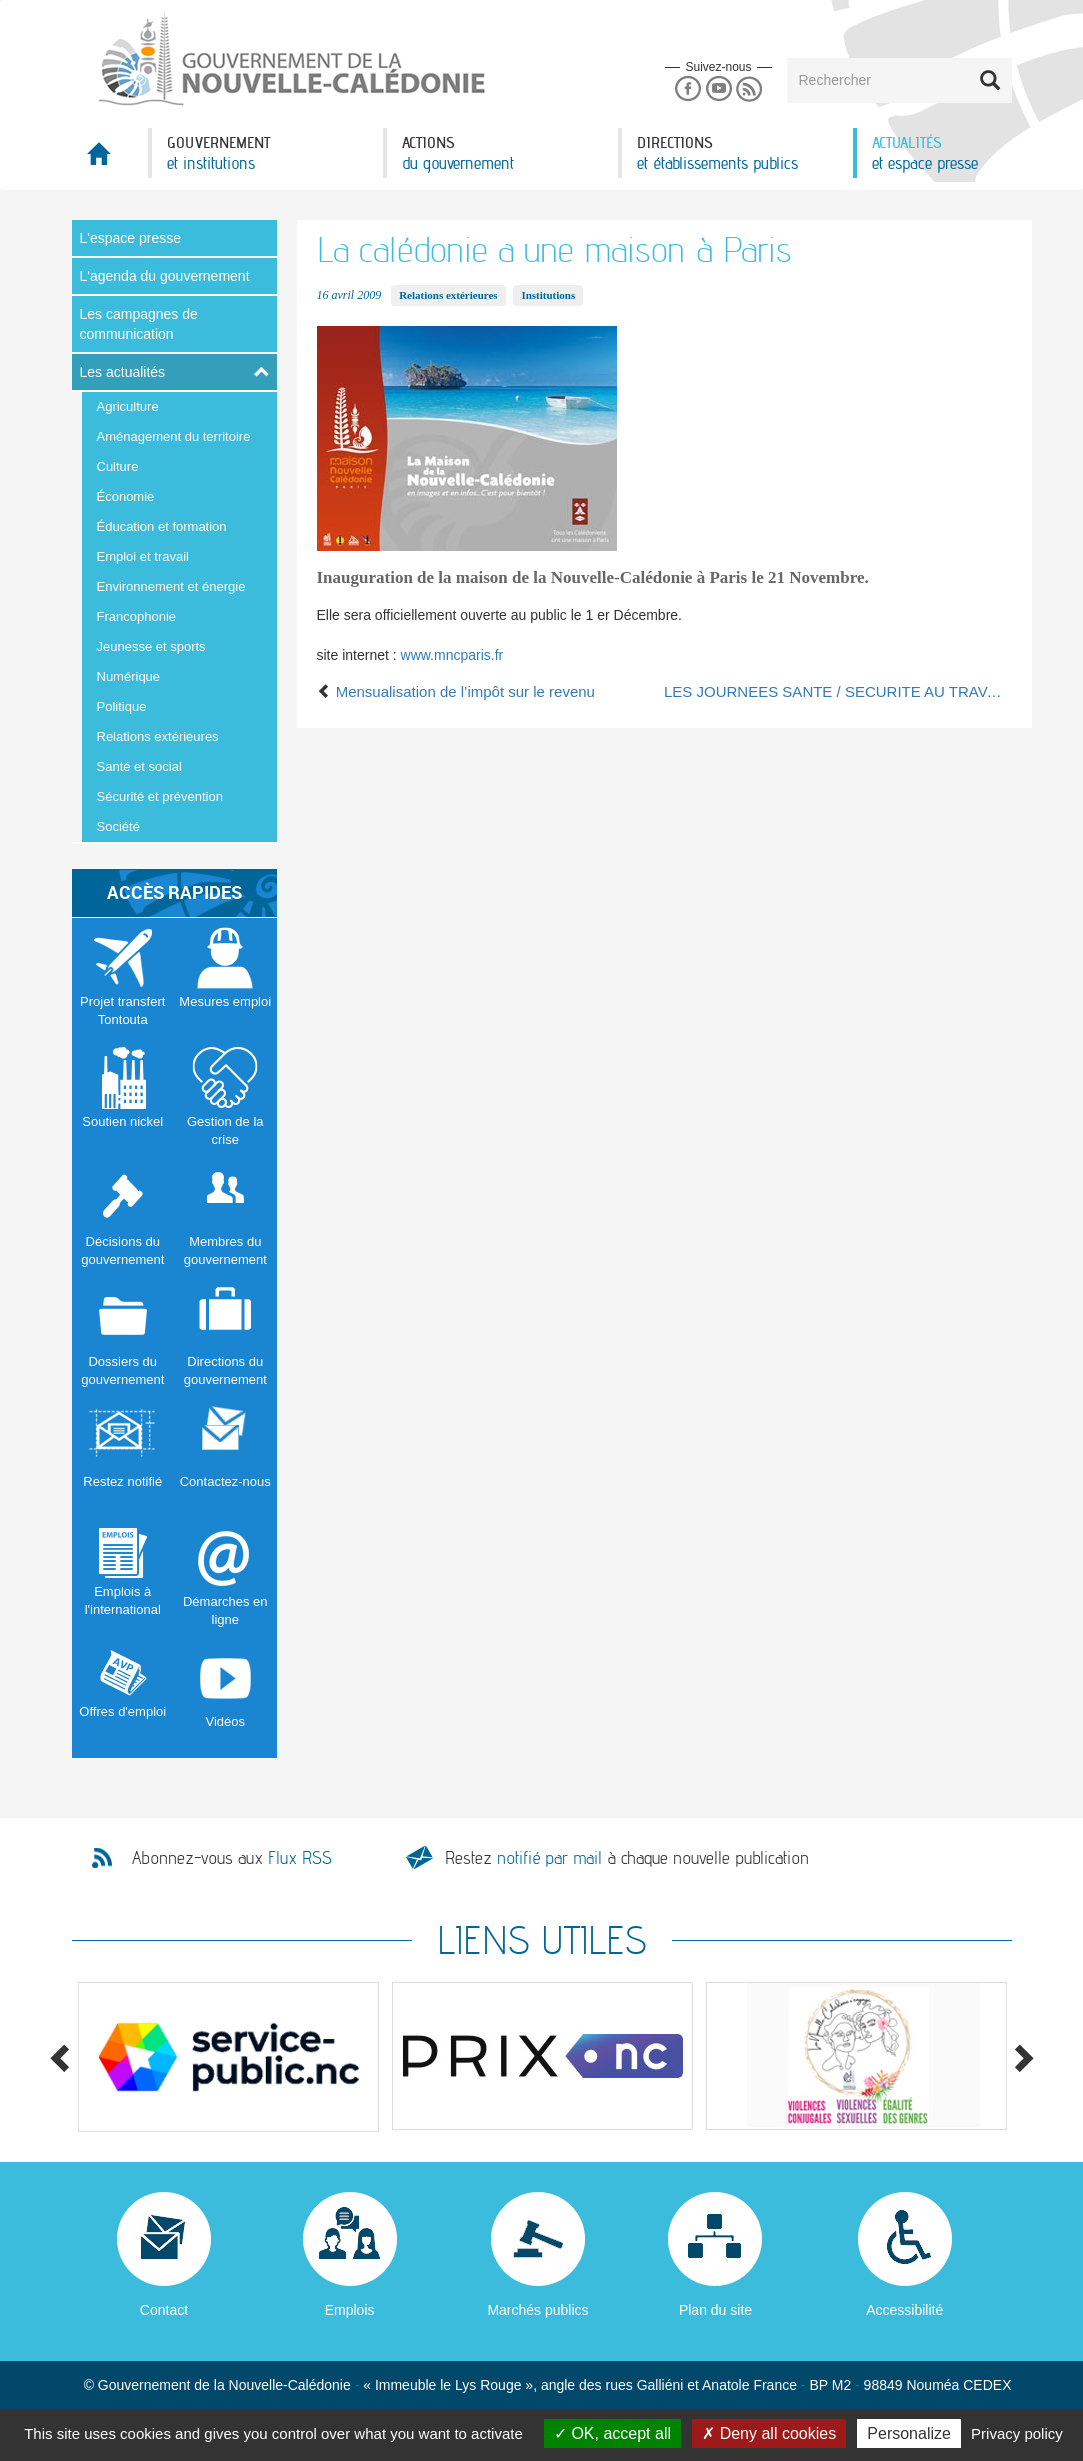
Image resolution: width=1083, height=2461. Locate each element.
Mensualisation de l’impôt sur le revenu (456, 691)
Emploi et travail (143, 556)
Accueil (110, 159)
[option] (229, 2057)
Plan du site (715, 2310)
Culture (118, 466)
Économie (126, 496)
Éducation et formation (162, 526)
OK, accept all (612, 2433)
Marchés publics (537, 2310)
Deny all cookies (769, 2433)
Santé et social (139, 766)
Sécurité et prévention (160, 796)
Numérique (129, 676)
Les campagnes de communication (139, 324)
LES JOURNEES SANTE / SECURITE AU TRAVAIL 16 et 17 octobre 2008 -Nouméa (838, 691)
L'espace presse (131, 238)
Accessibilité (904, 2310)
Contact (164, 2310)
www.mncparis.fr (452, 655)
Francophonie (137, 616)
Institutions (548, 295)
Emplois (350, 2310)
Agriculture (128, 406)
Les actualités (123, 372)
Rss (749, 89)
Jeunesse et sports (151, 646)
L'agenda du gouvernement (165, 276)
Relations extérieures (158, 736)
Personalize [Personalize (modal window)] (909, 2433)
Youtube (718, 89)
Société (118, 826)
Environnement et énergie (171, 586)
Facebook (687, 89)
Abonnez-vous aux (232, 1858)
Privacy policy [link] (1017, 2433)
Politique (122, 706)
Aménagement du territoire (174, 436)
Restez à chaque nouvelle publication (627, 1857)
